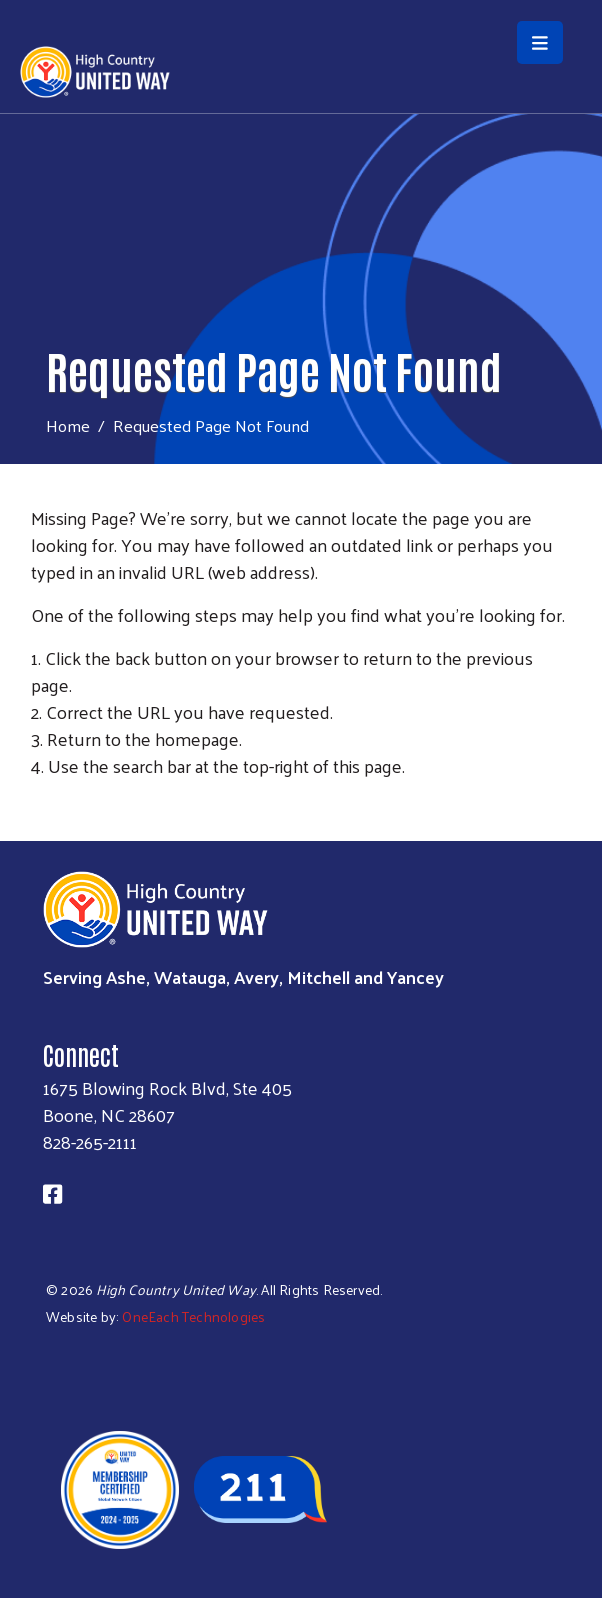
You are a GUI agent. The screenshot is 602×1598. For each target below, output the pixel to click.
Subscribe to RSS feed (39, 803)
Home (68, 425)
